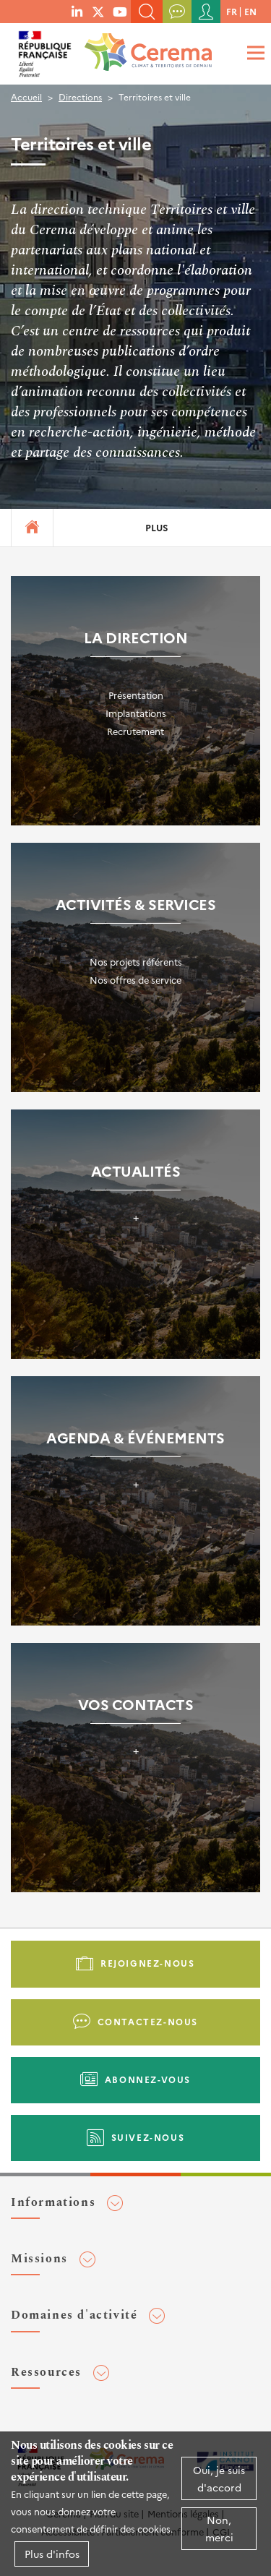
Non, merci (219, 2528)
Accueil (26, 96)
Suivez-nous (148, 2137)
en (250, 11)
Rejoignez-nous (147, 1963)
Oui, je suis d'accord (219, 2478)
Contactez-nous (148, 2021)
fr (231, 11)
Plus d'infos (52, 2553)
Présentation (135, 695)
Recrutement (135, 731)
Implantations (136, 713)
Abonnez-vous (148, 2079)
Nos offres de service (135, 980)
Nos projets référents (136, 962)
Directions (80, 96)
